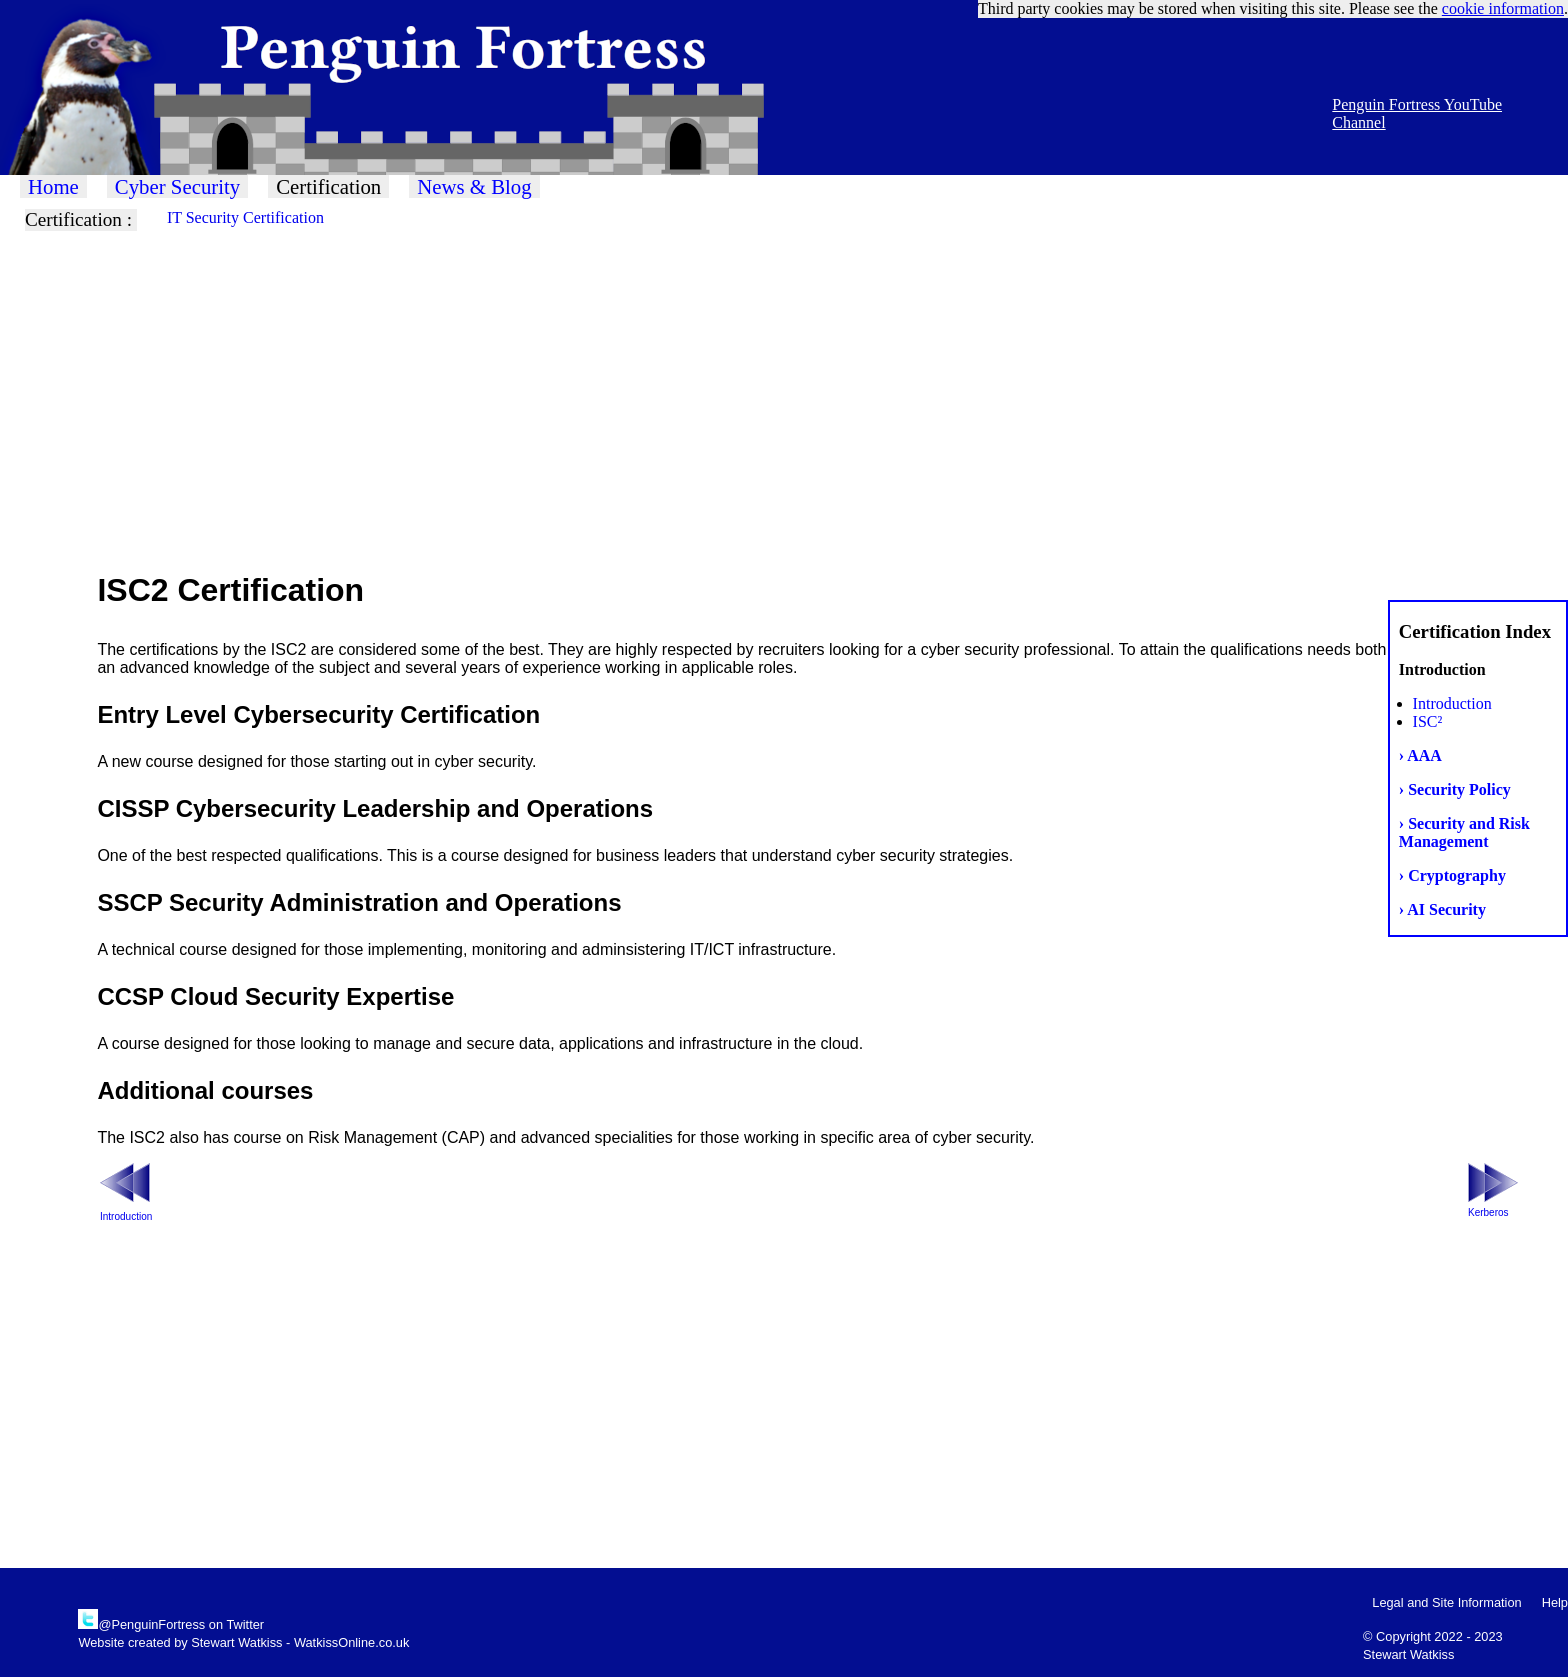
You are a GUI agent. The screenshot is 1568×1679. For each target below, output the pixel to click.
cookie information (1503, 8)
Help (1555, 1602)
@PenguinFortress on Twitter (181, 1624)
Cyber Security (177, 186)
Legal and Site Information (1446, 1602)
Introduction (1452, 703)
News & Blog (474, 186)
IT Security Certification (245, 217)
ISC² (1428, 721)
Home (53, 186)
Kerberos (1488, 1212)
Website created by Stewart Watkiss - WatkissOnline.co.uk (243, 1642)
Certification (328, 186)
